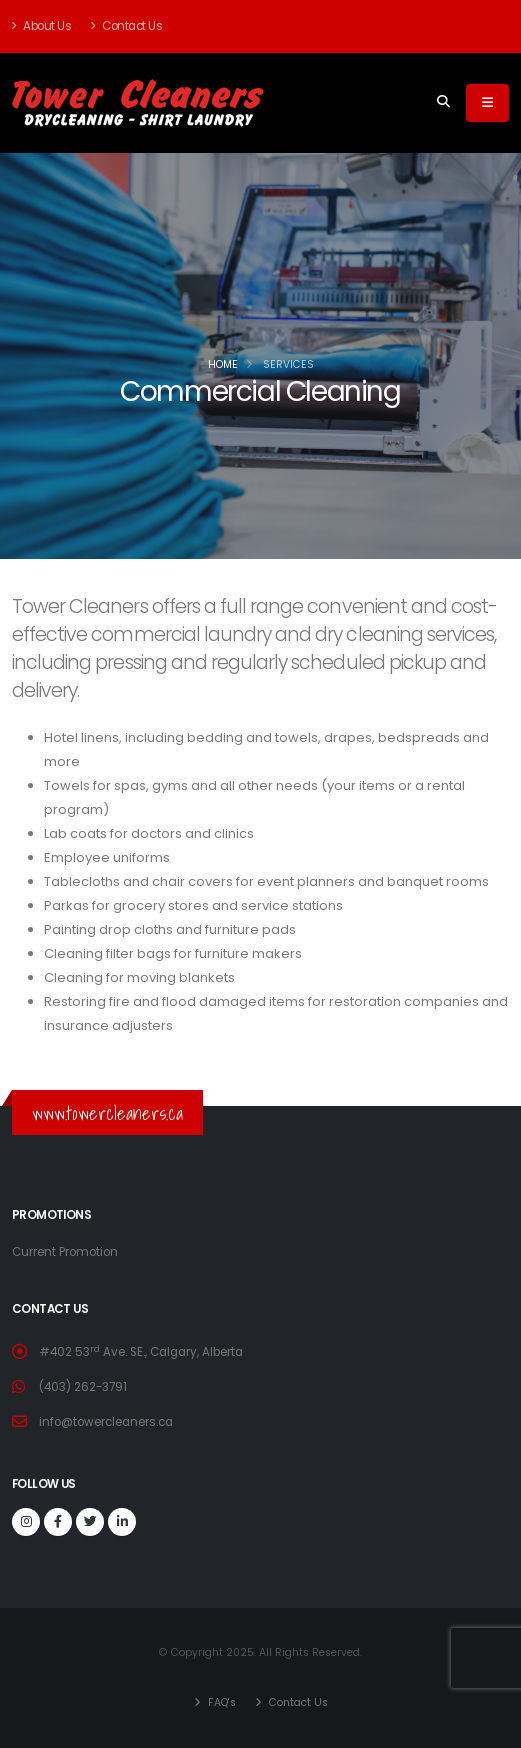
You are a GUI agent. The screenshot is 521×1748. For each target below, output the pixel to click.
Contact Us (126, 26)
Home (223, 364)
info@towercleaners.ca (106, 1422)
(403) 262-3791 (83, 1387)
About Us (41, 26)
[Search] (443, 103)
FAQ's (220, 1702)
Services (288, 364)
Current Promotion (65, 1252)
